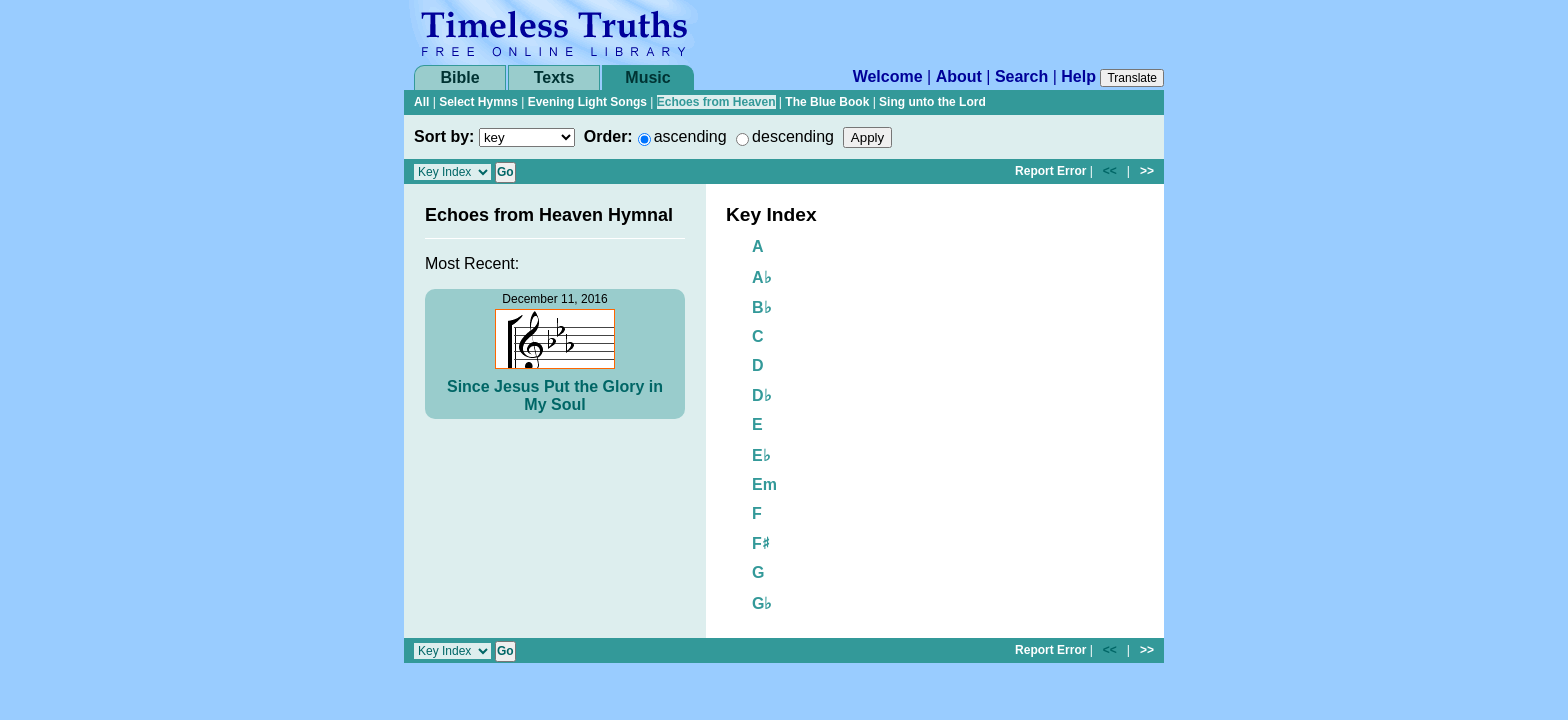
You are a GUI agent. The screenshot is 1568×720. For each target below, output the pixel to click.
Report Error (1050, 171)
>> (1147, 171)
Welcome (888, 76)
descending (793, 136)
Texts (554, 77)
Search (1021, 76)
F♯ (761, 543)
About (959, 76)
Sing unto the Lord (932, 102)
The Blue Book (827, 102)
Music (647, 77)
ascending (690, 136)
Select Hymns (478, 102)
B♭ (762, 307)
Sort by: (444, 136)
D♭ (762, 395)
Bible (459, 77)
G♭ (762, 603)
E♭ (761, 455)
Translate (1132, 78)
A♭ (762, 277)
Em (764, 484)
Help (1078, 76)
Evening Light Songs (587, 102)
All (421, 102)
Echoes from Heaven (716, 102)
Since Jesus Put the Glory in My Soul (555, 395)
